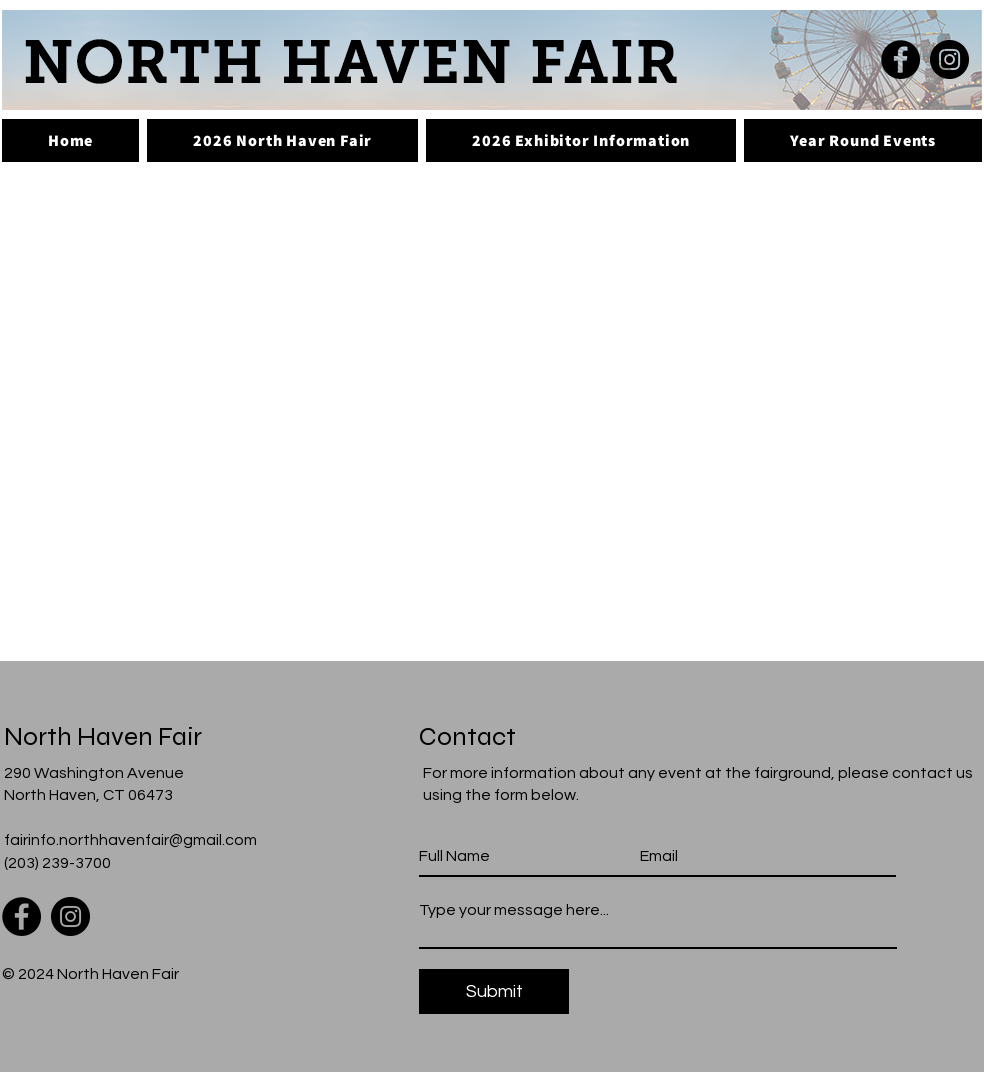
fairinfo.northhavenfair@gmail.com (130, 840)
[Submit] (494, 991)
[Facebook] (900, 59)
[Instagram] (949, 59)
